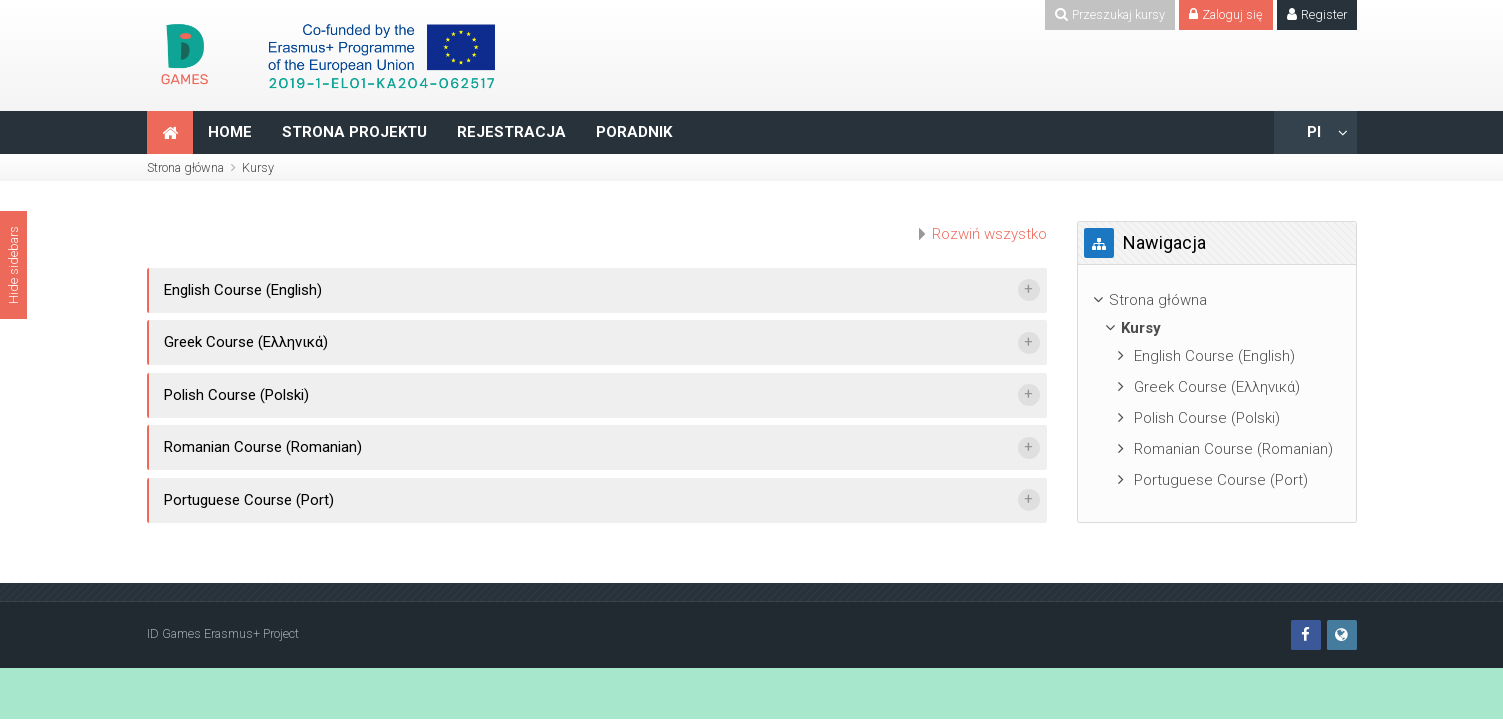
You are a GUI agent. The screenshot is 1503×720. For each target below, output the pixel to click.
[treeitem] (1217, 300)
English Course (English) (243, 290)
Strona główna (185, 167)
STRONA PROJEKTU (354, 132)
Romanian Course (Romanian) (263, 447)
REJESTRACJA (511, 132)
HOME (230, 132)
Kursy (258, 167)
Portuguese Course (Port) (249, 500)
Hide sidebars (13, 265)
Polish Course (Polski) (236, 395)
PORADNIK (634, 132)
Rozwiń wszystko (989, 234)
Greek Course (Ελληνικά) (246, 342)
